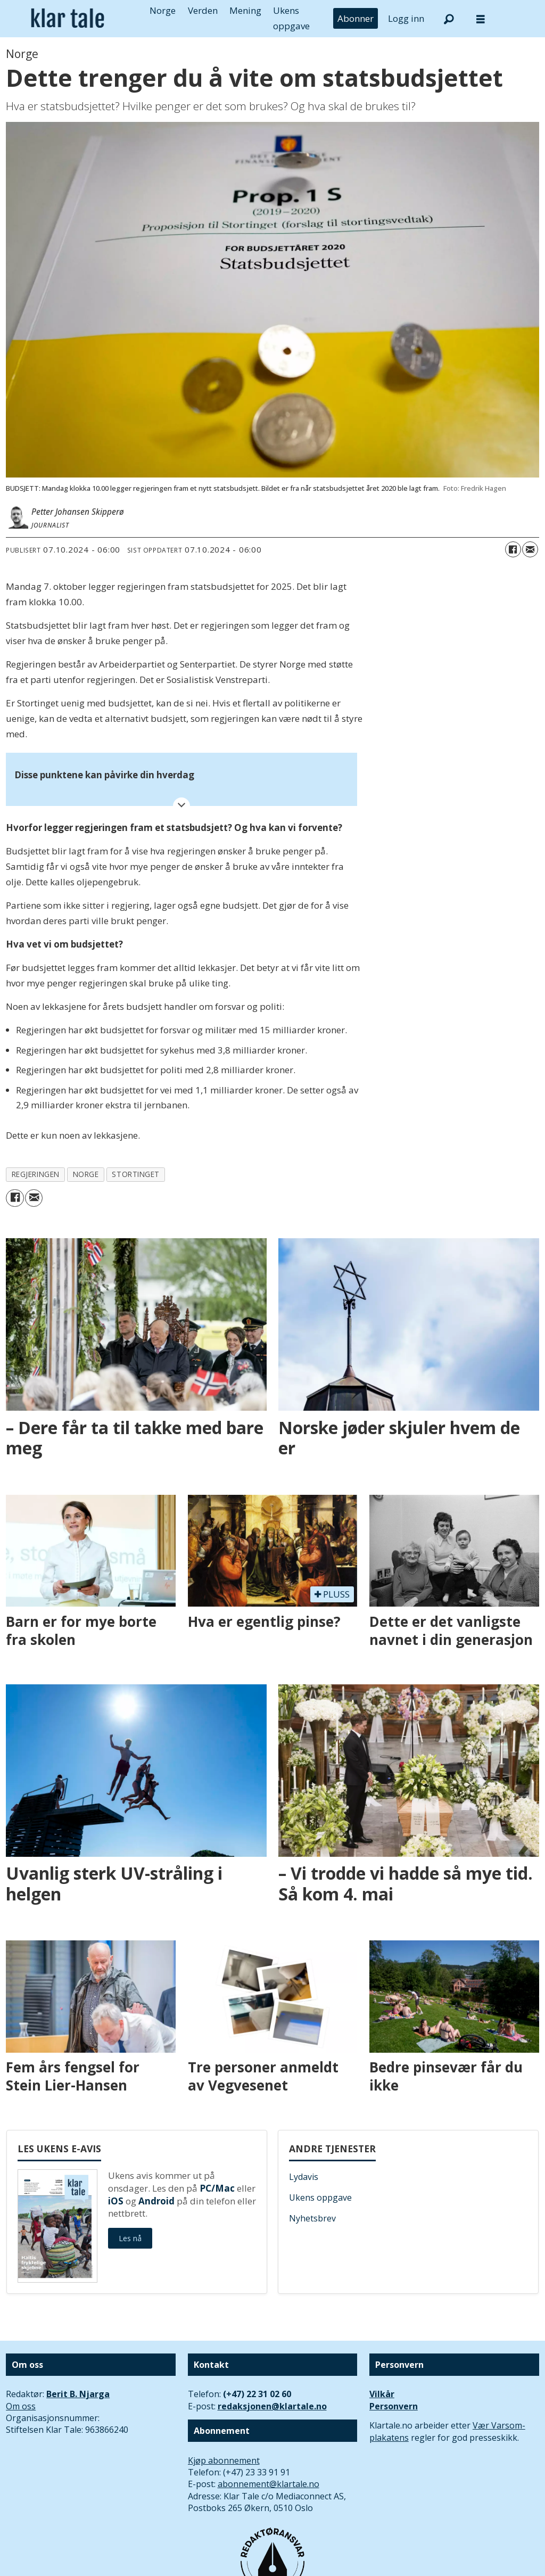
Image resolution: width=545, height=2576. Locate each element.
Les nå (130, 2238)
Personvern (393, 2406)
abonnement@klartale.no (268, 2484)
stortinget (135, 1174)
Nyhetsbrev (312, 2218)
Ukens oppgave (320, 2197)
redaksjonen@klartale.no (272, 2406)
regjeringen (36, 1174)
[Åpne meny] (480, 19)
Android (156, 2201)
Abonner (355, 18)
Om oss (21, 2406)
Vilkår (381, 2394)
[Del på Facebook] (513, 549)
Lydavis (303, 2177)
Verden (203, 10)
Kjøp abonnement (224, 2460)
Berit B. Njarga (78, 2394)
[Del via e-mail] (530, 549)
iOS (115, 2201)
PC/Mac (217, 2188)
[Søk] (448, 18)
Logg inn (406, 18)
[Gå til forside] (68, 18)
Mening (245, 10)
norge (86, 1174)
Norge (163, 10)
